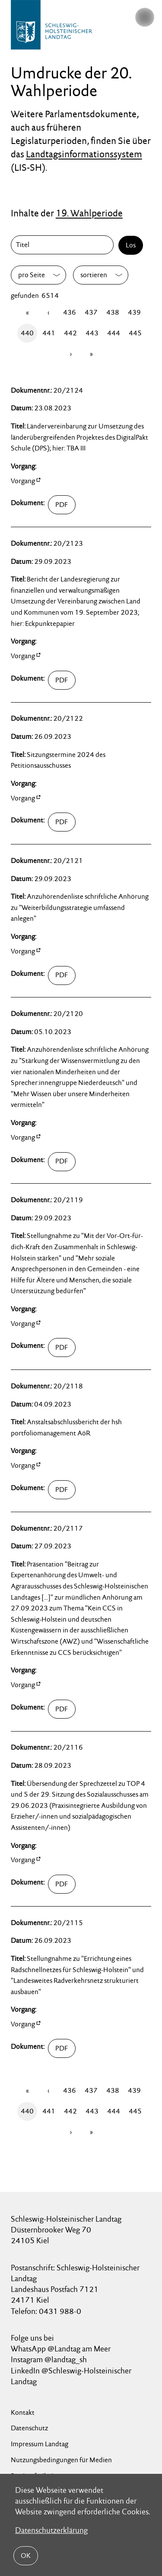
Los (131, 245)
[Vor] (70, 353)
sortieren (93, 275)
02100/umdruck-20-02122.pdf (62, 822)
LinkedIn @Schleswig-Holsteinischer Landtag (71, 2376)
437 (91, 312)
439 (134, 312)
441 (48, 333)
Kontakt (23, 2412)
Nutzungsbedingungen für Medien (61, 2460)
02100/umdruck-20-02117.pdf (62, 1709)
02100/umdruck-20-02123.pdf (62, 680)
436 (69, 312)
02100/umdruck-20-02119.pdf (62, 1347)
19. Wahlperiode (89, 213)
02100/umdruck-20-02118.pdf (62, 1489)
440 (27, 333)
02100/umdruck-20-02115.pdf (62, 2048)
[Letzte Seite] (91, 353)
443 (92, 333)
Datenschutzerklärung (51, 2530)
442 (70, 333)
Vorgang (23, 481)
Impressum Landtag (39, 2444)
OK (26, 2555)
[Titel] (64, 244)
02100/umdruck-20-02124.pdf (62, 504)
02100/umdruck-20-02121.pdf (62, 975)
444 (113, 333)
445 (135, 333)
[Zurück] (48, 312)
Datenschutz (29, 2428)
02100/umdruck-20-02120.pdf (62, 1161)
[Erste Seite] (27, 312)
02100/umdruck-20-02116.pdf (62, 1884)
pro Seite (31, 275)
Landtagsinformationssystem (84, 153)
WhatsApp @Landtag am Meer (61, 2348)
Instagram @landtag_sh (50, 2359)
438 (112, 312)
